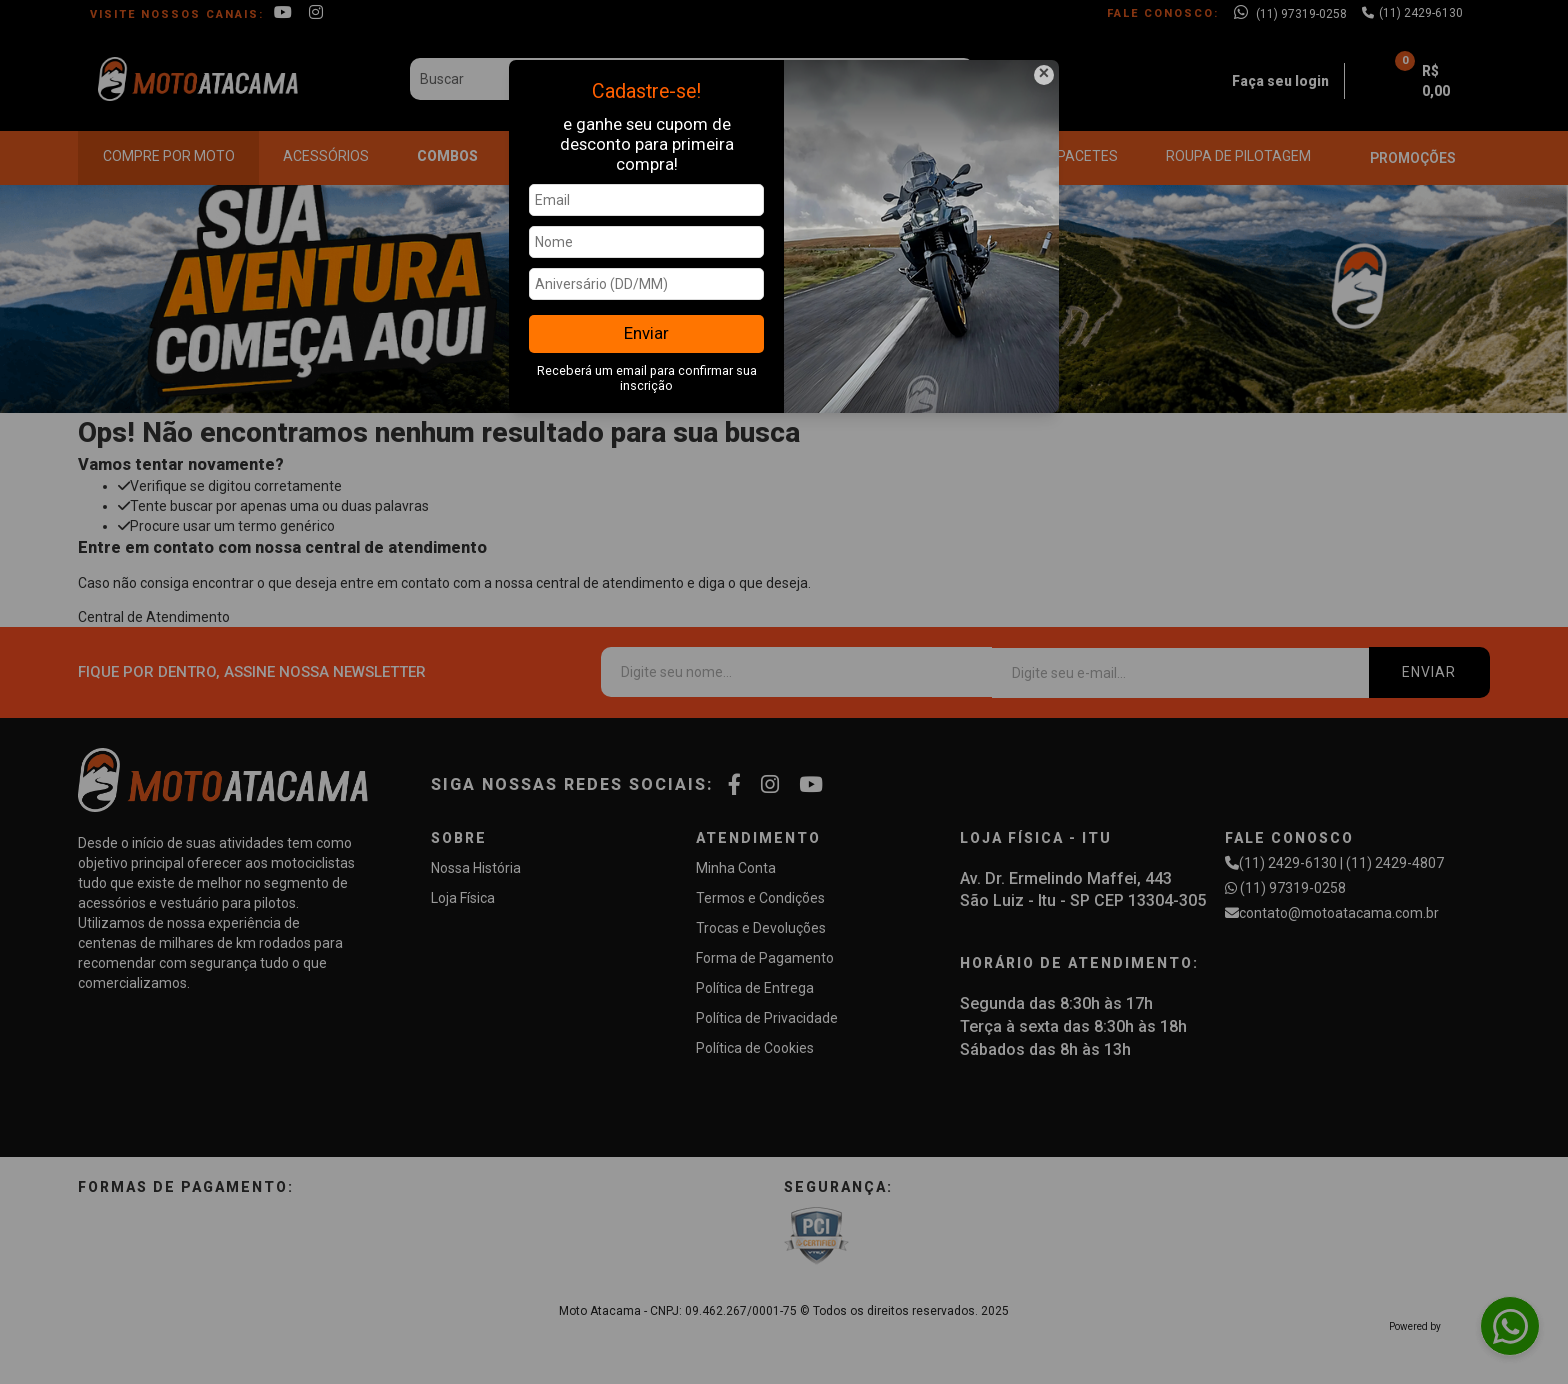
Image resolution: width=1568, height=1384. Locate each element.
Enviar (646, 333)
